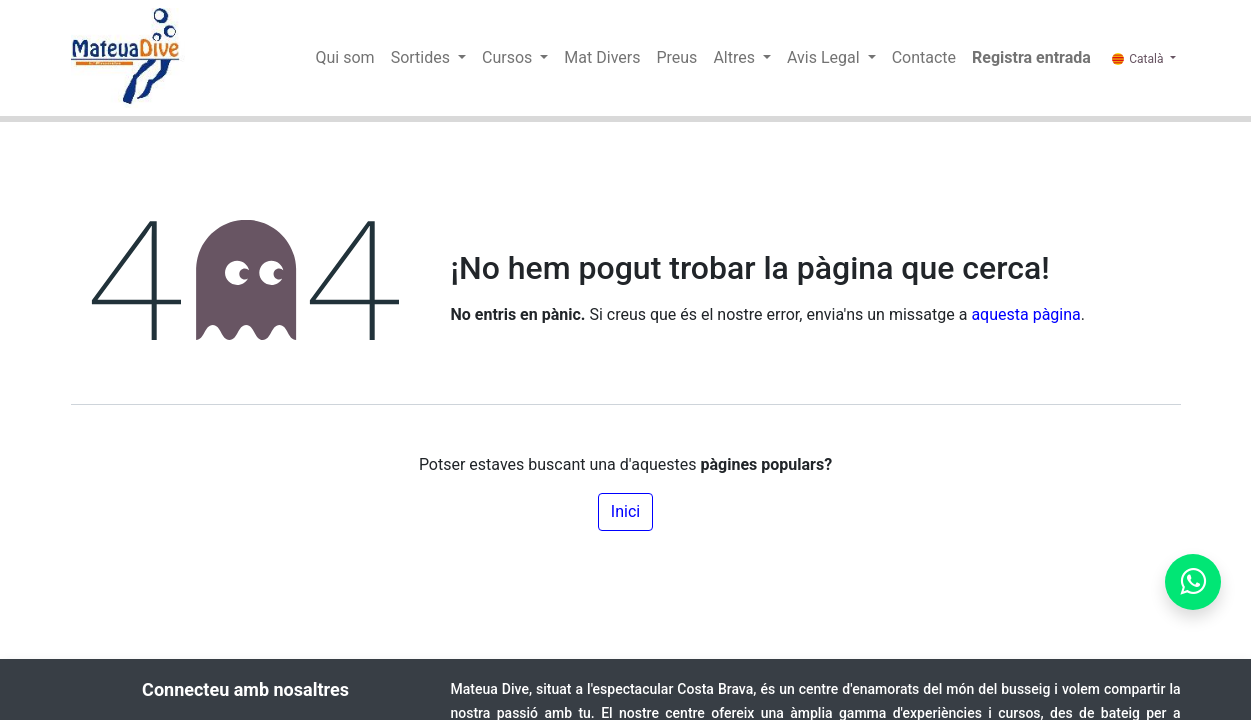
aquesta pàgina (1025, 314)
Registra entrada (1031, 57)
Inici (625, 511)
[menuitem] (345, 58)
